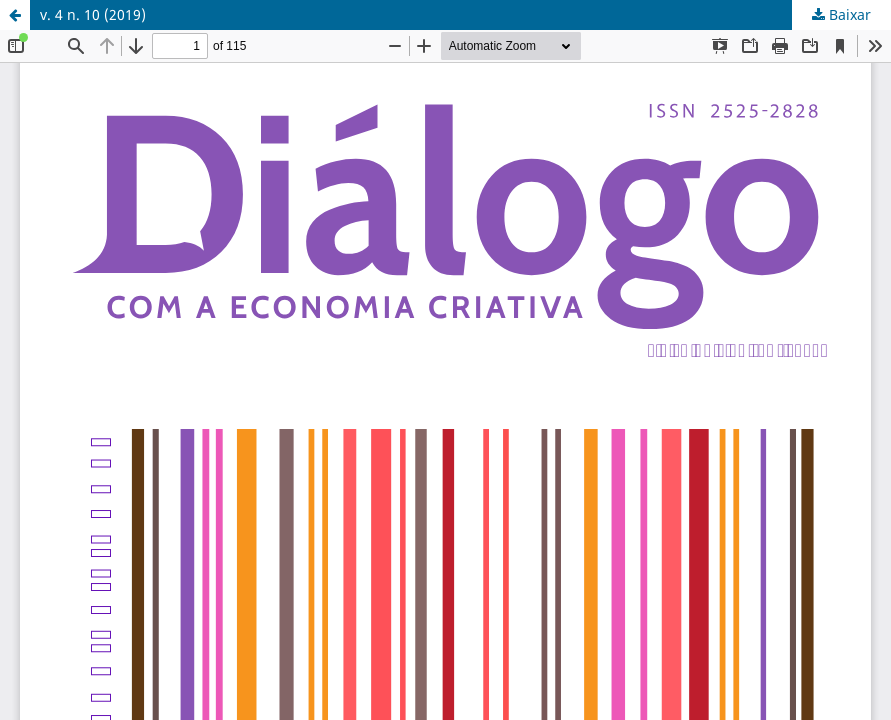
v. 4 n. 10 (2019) (93, 14)
